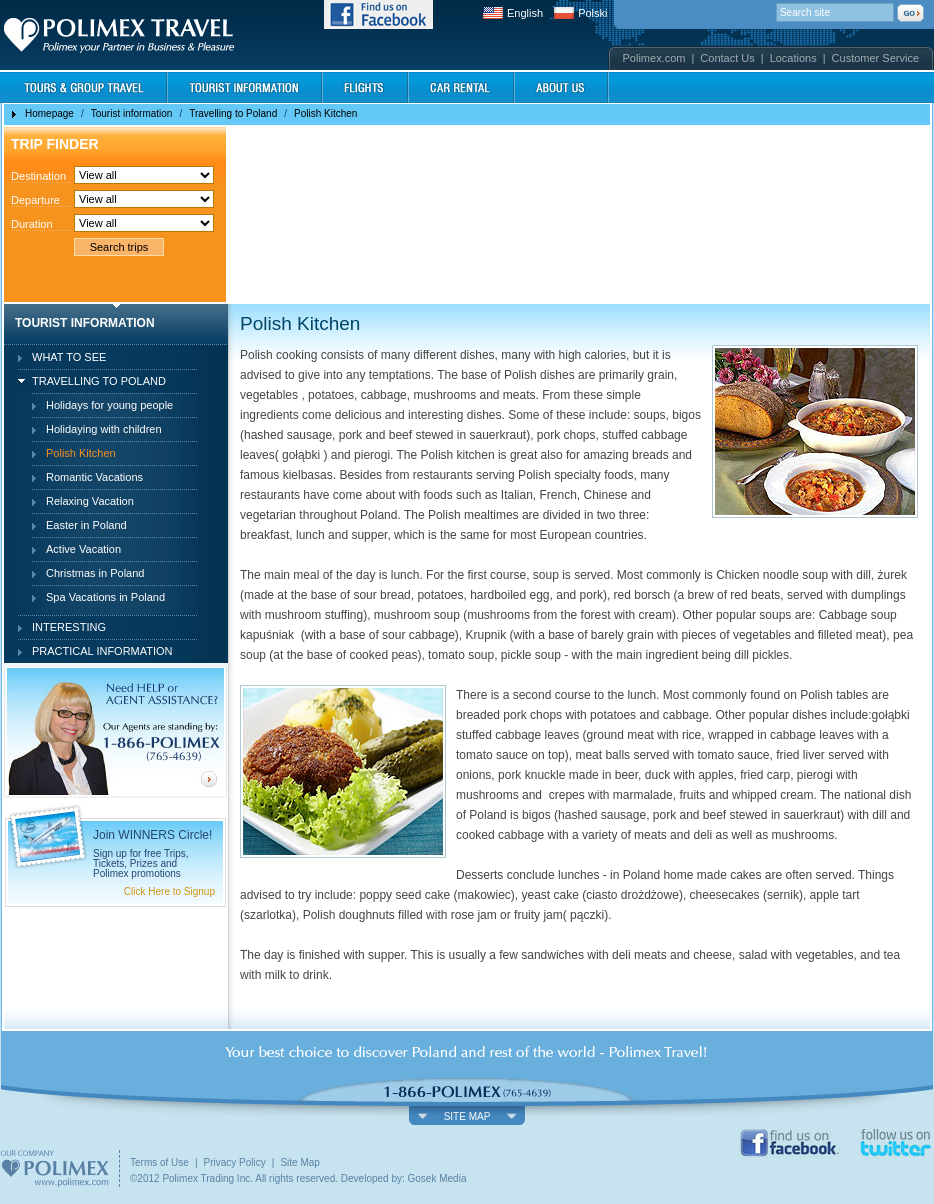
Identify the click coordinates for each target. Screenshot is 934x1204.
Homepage (49, 113)
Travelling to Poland (233, 113)
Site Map (299, 1162)
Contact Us (727, 58)
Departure (35, 200)
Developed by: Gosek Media (404, 1178)
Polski (592, 13)
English (525, 13)
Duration (32, 224)
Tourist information (132, 113)
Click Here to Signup (169, 891)
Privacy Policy (235, 1162)
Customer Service (875, 58)
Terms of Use (159, 1162)
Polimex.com (654, 58)
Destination (38, 176)
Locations (793, 58)
